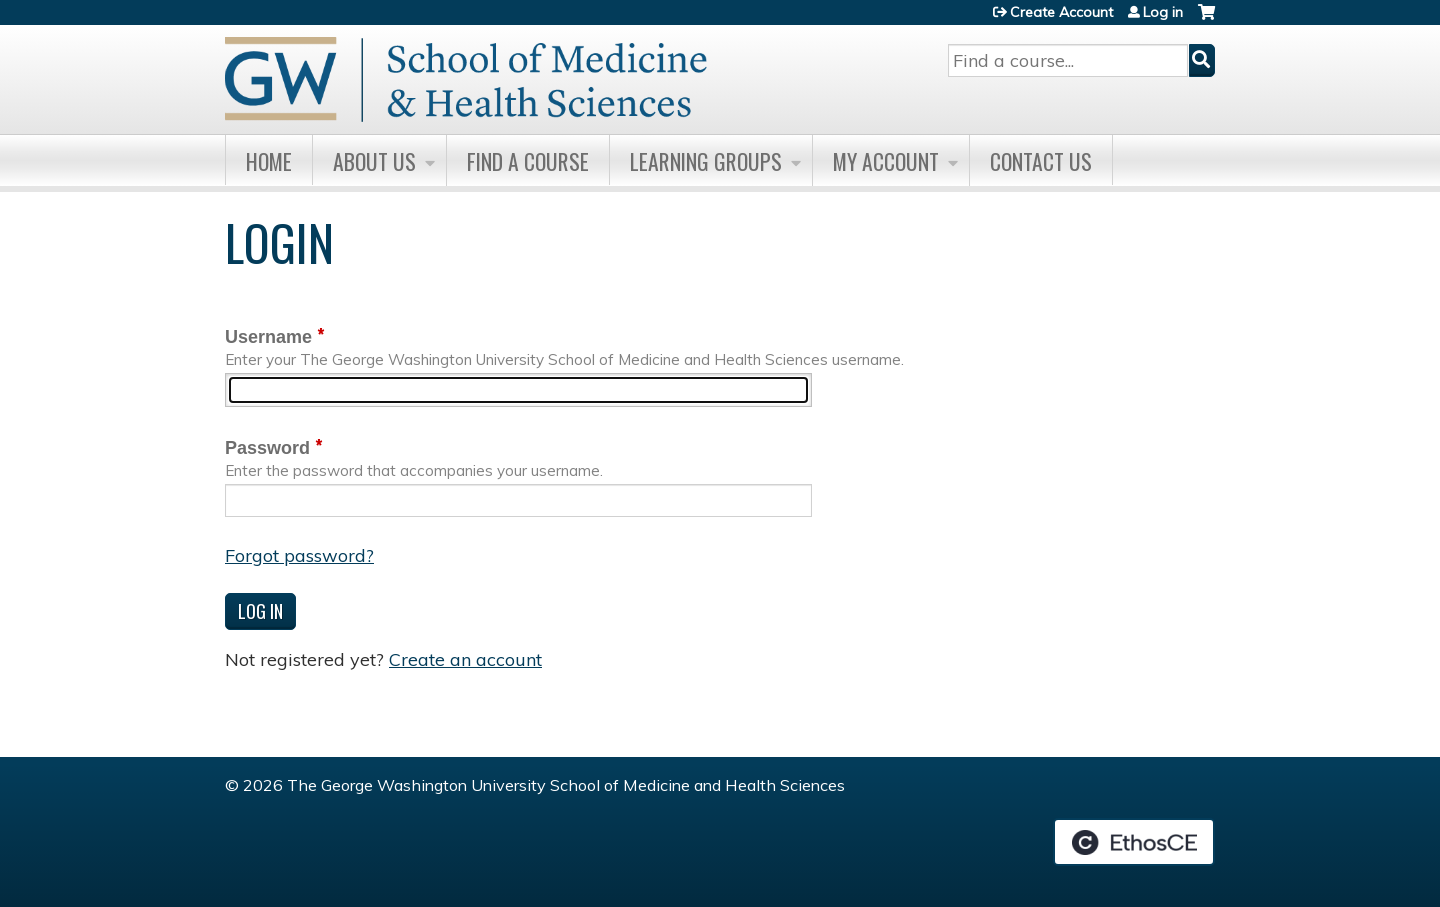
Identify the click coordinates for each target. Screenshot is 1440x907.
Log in (1163, 12)
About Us (374, 161)
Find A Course (528, 161)
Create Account (1061, 12)
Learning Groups (706, 161)
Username (268, 337)
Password (267, 448)
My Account (886, 161)
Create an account (465, 659)
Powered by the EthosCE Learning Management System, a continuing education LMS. (1134, 842)
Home (269, 161)
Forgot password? (299, 555)
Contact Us (1041, 161)
